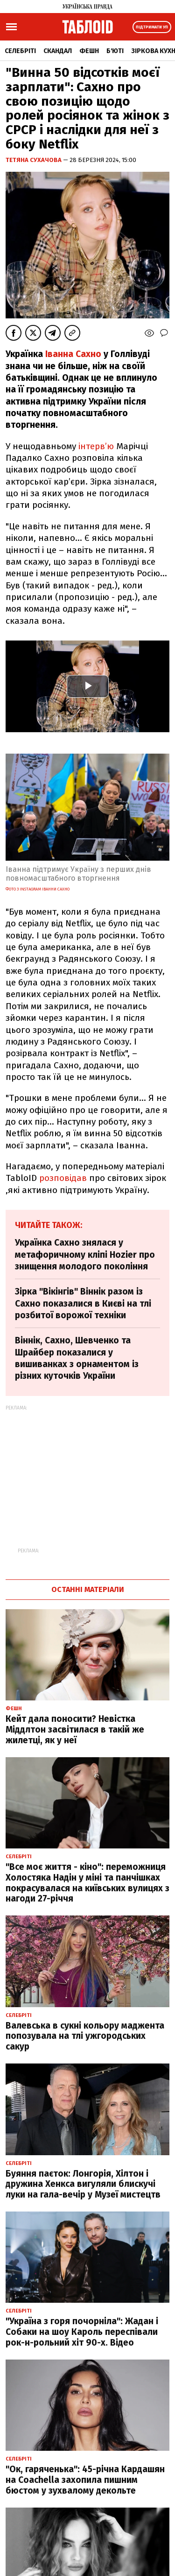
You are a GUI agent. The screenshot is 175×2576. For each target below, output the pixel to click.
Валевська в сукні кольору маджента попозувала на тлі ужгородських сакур (85, 2036)
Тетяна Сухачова (34, 159)
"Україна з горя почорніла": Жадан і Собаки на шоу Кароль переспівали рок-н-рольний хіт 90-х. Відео (82, 2332)
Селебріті (20, 51)
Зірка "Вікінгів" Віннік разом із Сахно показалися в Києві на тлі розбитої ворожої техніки (83, 1303)
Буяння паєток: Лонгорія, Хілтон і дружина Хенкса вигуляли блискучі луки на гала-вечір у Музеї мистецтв (83, 2184)
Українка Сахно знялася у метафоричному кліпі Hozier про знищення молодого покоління (85, 1254)
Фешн (89, 51)
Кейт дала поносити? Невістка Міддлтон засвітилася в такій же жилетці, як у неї (75, 1729)
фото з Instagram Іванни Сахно (38, 889)
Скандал (57, 51)
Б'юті (115, 51)
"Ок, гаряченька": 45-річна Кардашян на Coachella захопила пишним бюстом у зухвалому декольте (85, 2480)
